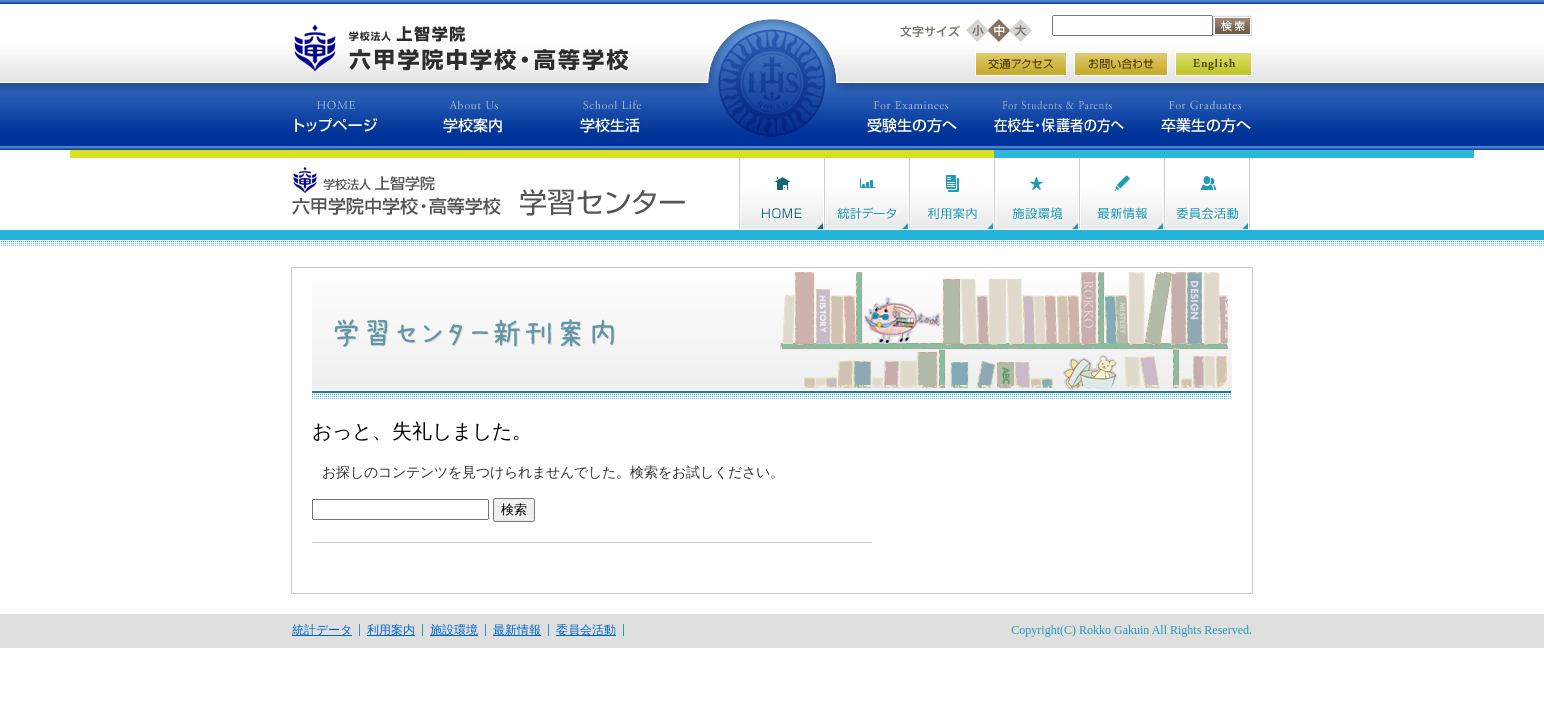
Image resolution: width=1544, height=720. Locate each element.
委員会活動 (586, 630)
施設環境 (454, 630)
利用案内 (391, 630)
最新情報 (517, 630)
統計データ (322, 630)
